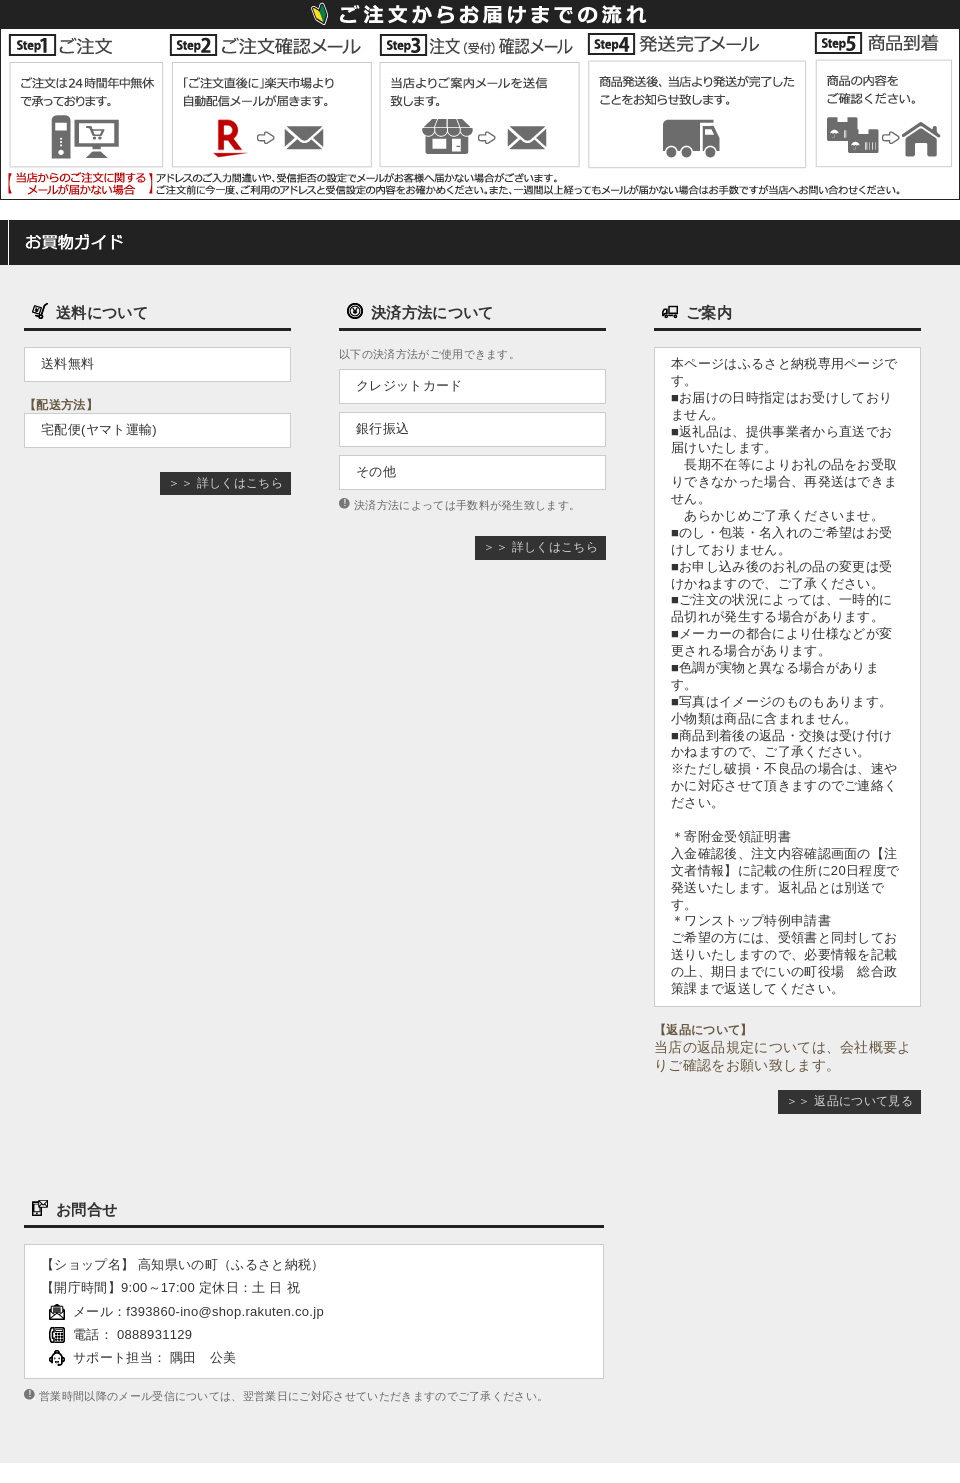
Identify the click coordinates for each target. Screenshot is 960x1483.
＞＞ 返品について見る (849, 1101)
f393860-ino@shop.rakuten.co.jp (225, 1311)
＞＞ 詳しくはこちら (225, 483)
